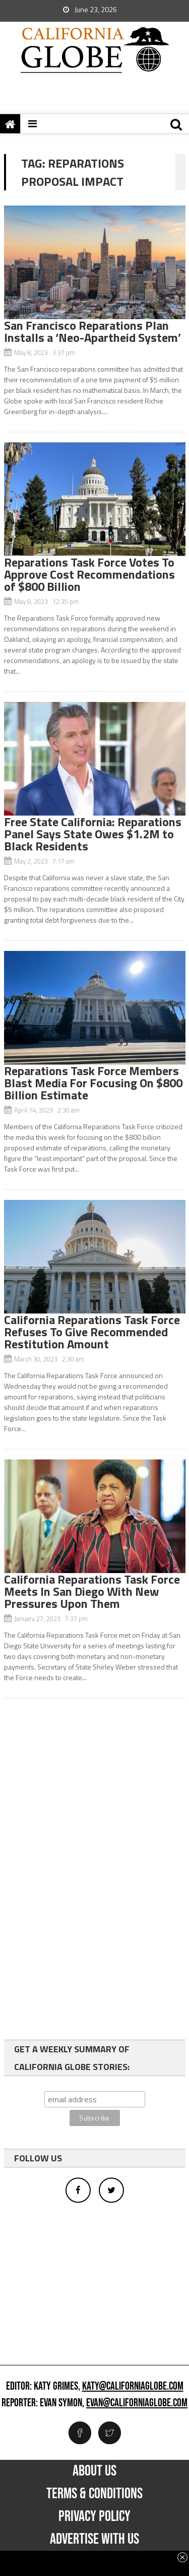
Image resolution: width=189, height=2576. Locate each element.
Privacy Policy (94, 2516)
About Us (94, 2471)
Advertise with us (94, 2539)
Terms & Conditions (94, 2494)
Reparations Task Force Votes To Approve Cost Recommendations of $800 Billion (89, 574)
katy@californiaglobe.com (132, 2387)
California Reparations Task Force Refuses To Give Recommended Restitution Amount (92, 1331)
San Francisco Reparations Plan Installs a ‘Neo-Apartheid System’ (92, 331)
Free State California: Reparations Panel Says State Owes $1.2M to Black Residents (92, 834)
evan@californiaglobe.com (136, 2403)
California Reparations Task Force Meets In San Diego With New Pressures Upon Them (92, 1591)
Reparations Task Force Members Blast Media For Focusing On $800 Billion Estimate (93, 1083)
